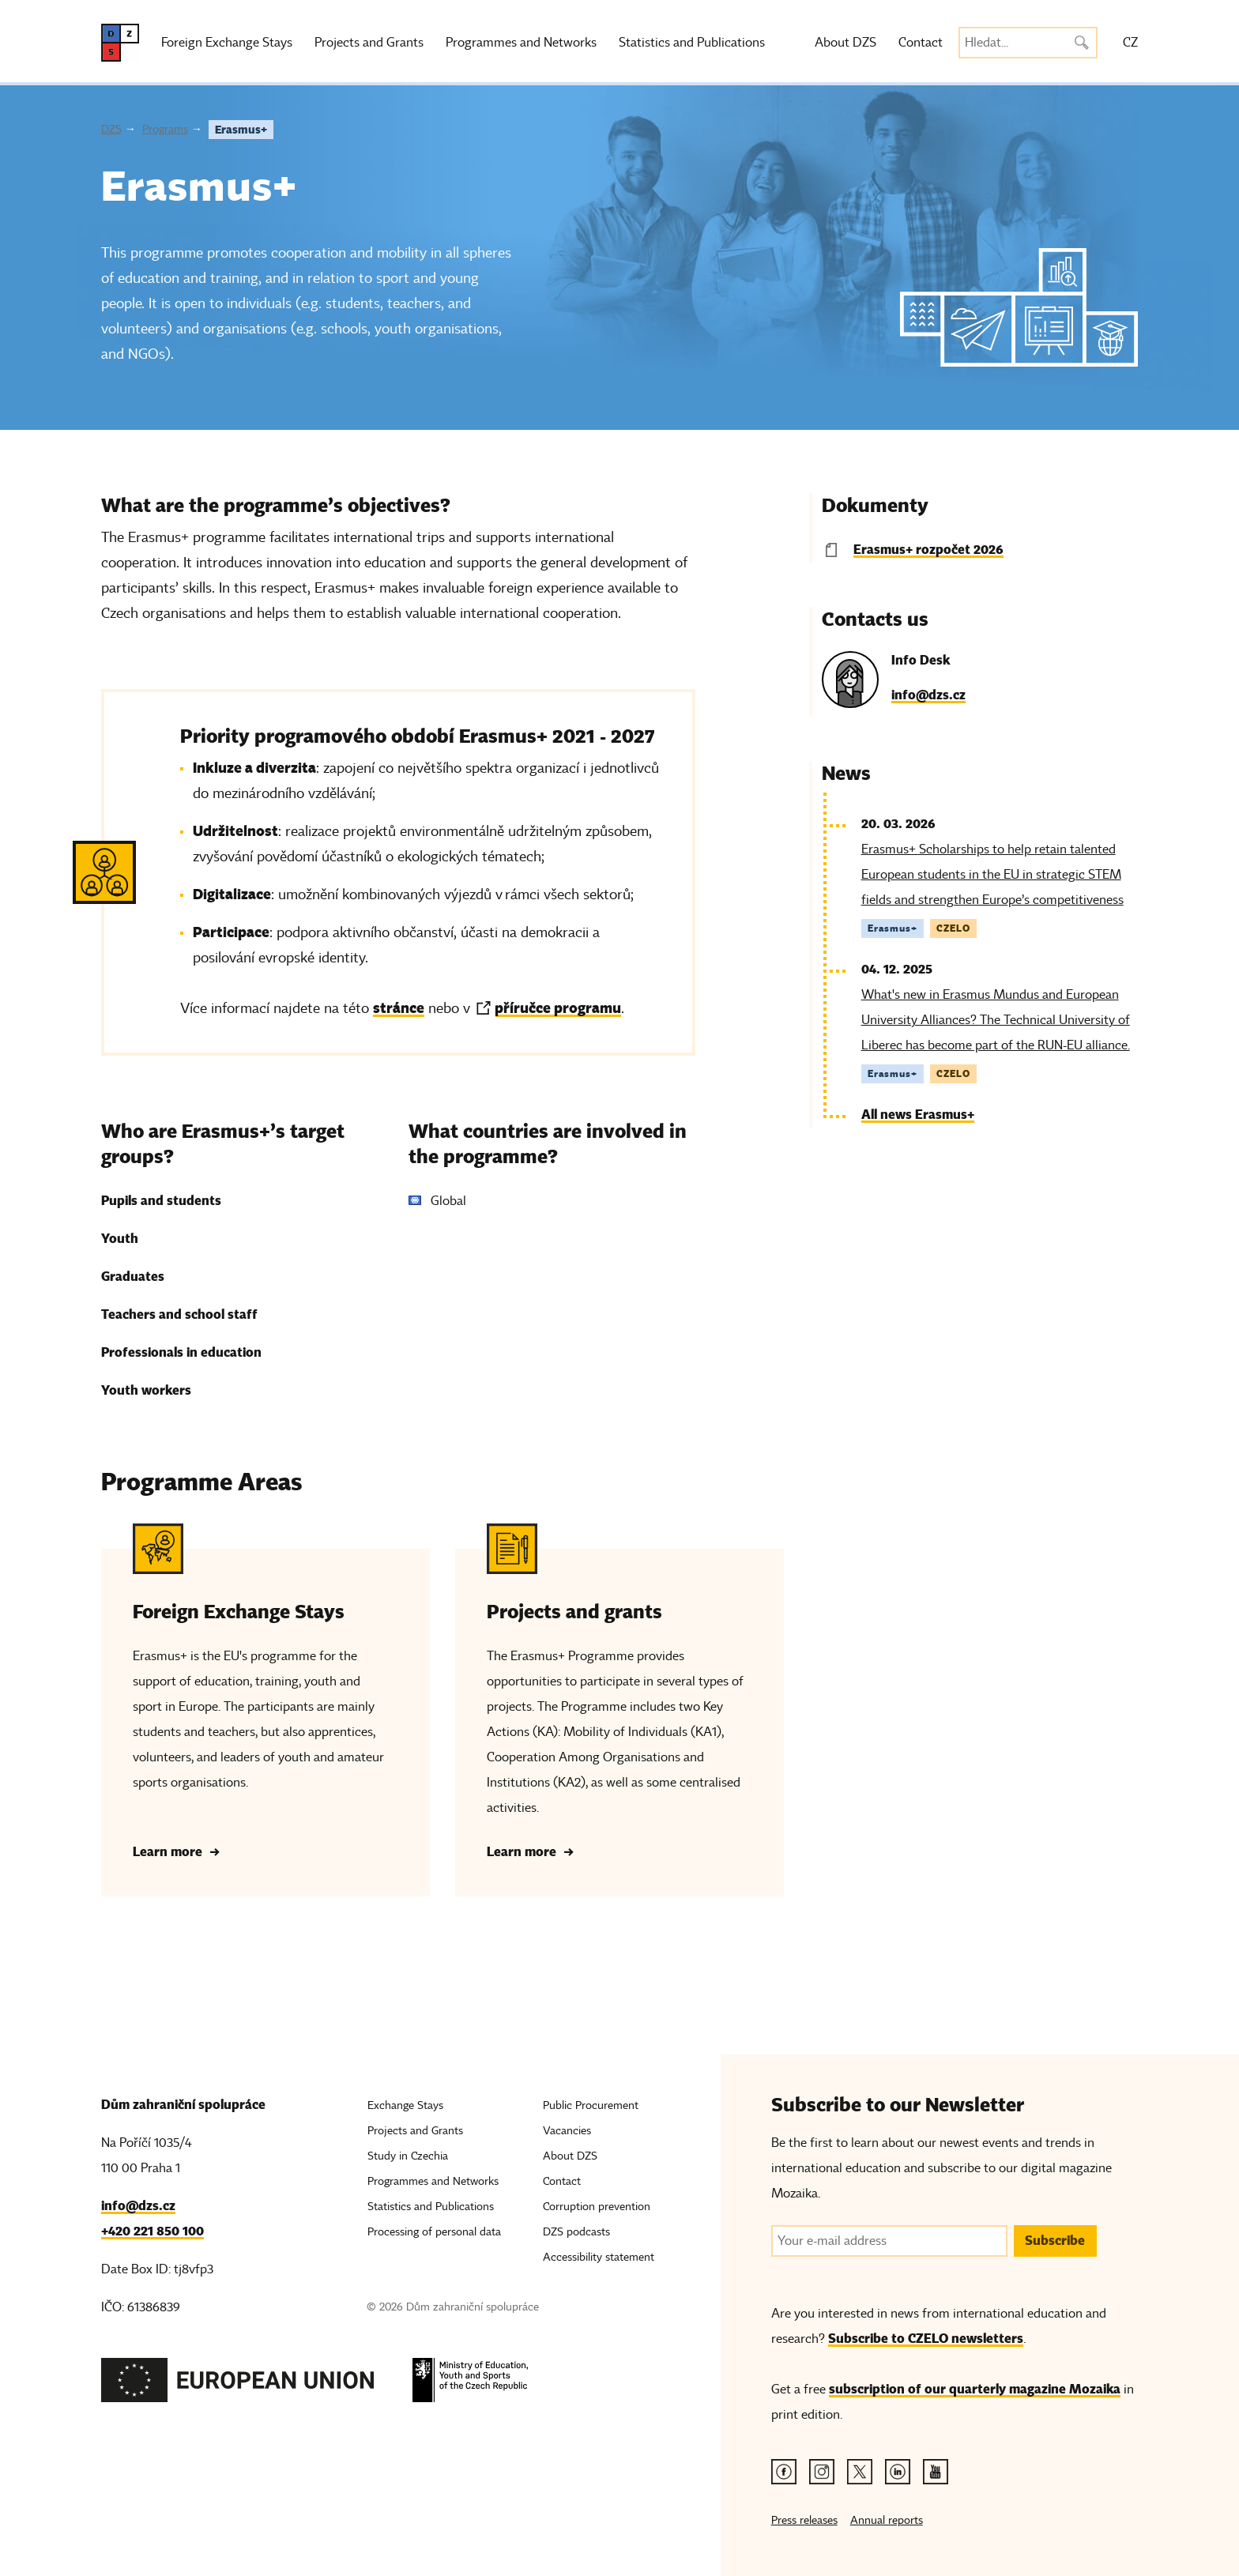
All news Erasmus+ (917, 1114)
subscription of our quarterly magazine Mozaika (974, 2389)
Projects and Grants (369, 43)
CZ (1130, 43)
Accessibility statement (598, 2257)
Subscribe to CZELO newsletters (925, 2338)
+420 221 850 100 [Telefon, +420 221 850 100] (152, 2231)
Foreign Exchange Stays (226, 43)
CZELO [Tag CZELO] (953, 928)
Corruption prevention (596, 2206)
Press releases (804, 2520)
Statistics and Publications (692, 43)
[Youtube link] (935, 2471)
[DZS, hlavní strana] (120, 43)
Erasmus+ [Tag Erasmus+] (892, 928)
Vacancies (567, 2130)
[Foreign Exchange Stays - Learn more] (265, 1709)
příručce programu (558, 1008)
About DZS (845, 43)
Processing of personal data (434, 2232)
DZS (111, 129)
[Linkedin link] (897, 2471)
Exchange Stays (405, 2105)
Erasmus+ (241, 129)
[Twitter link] (859, 2471)
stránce (398, 1008)
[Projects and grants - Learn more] (619, 1709)
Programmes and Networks (521, 43)
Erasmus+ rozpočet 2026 (928, 549)
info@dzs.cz (928, 695)
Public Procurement (590, 2105)
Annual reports (886, 2520)
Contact (920, 43)
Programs (165, 129)
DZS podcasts (576, 2232)
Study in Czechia (407, 2156)
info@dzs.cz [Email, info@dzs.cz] (138, 2206)
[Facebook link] (783, 2471)
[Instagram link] (821, 2471)
